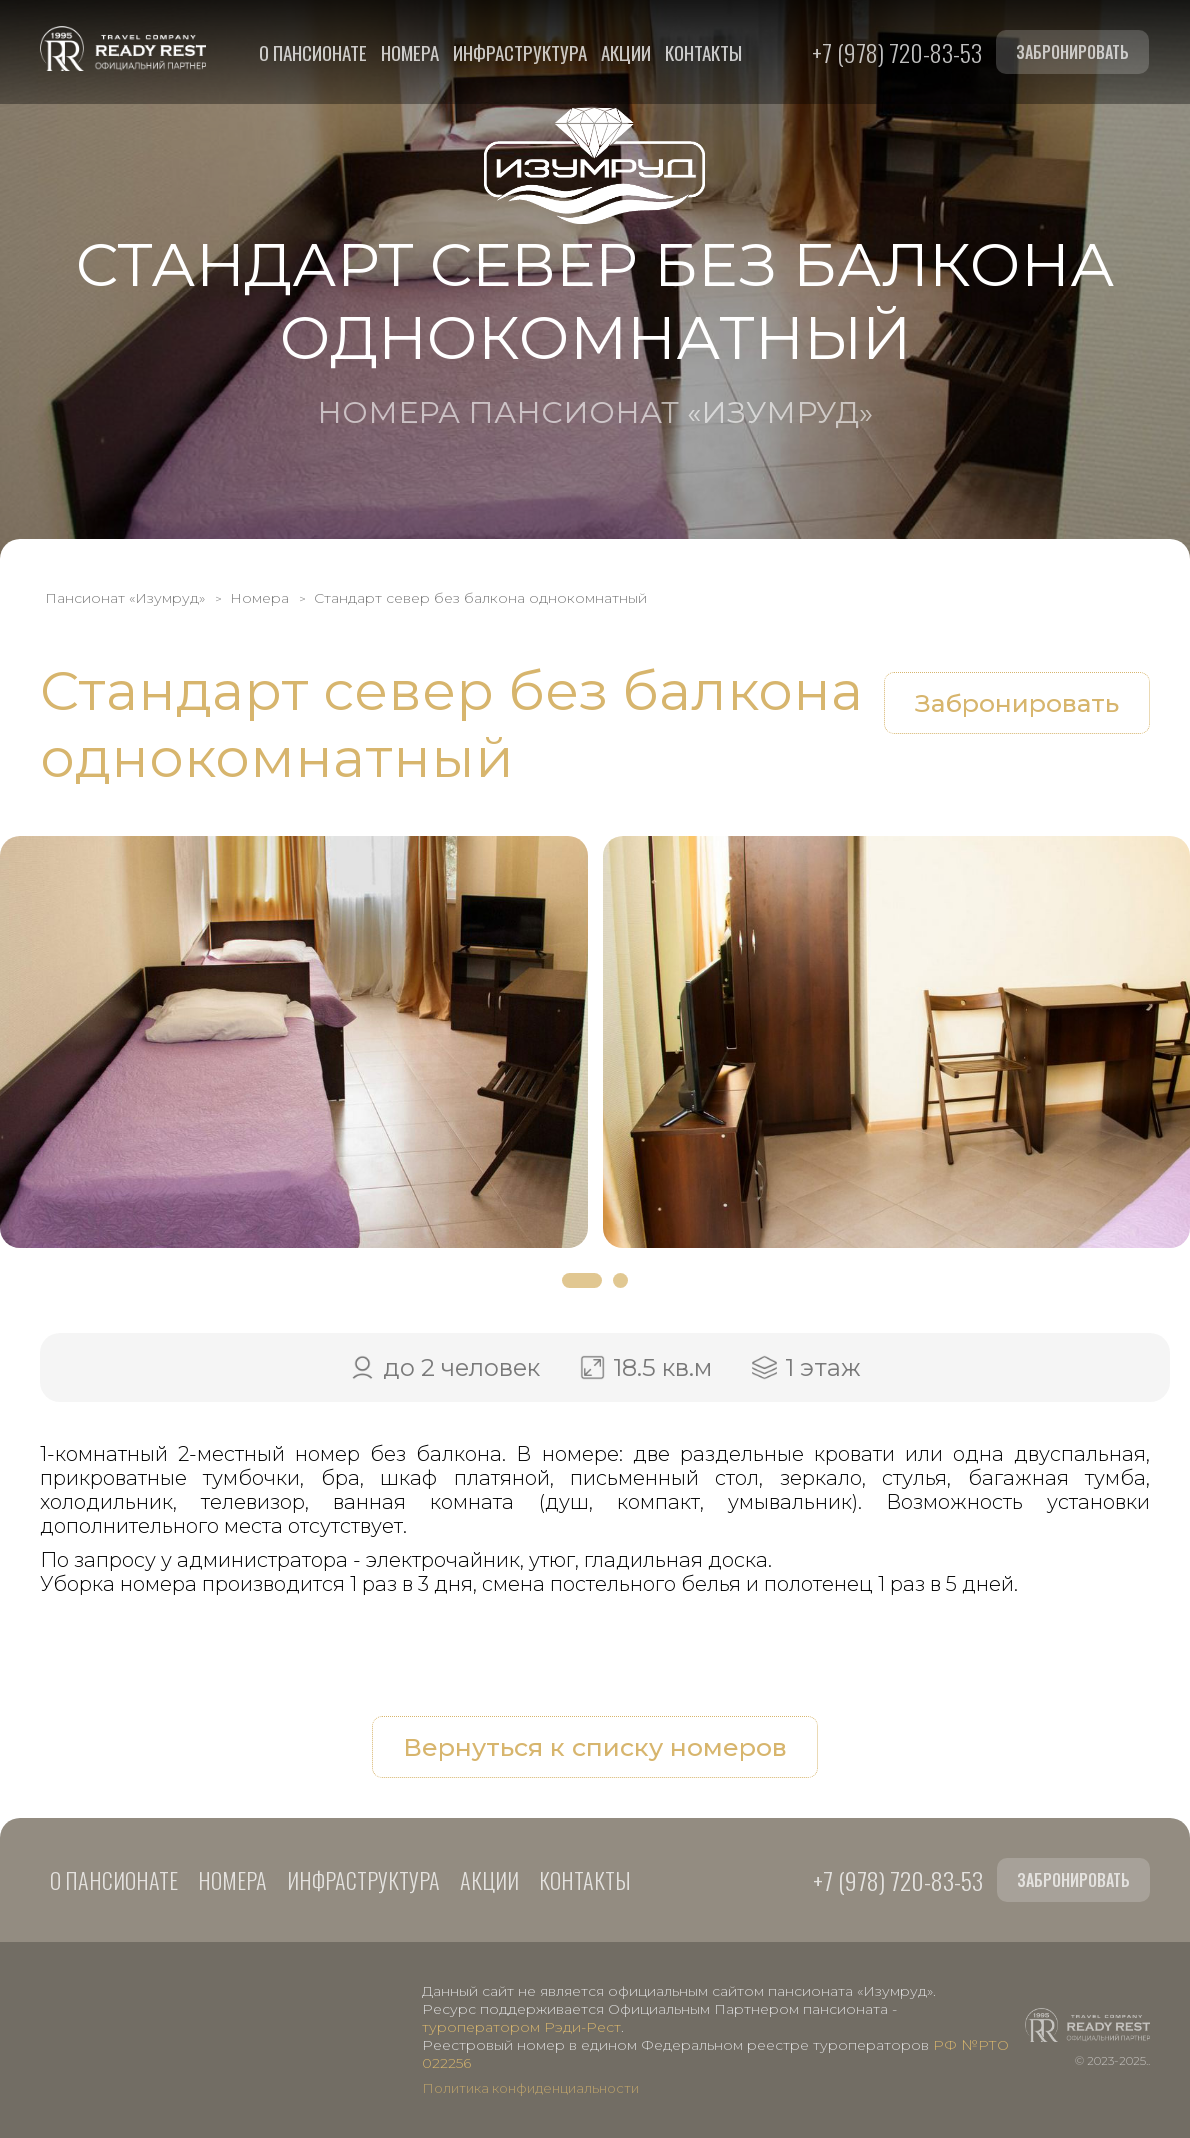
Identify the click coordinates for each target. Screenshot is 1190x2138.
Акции (626, 52)
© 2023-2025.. (1112, 2060)
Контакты (703, 52)
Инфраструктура (520, 52)
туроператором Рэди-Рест (521, 2027)
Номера (410, 52)
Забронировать (1072, 52)
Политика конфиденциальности (530, 2088)
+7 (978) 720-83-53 (897, 52)
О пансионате (313, 52)
